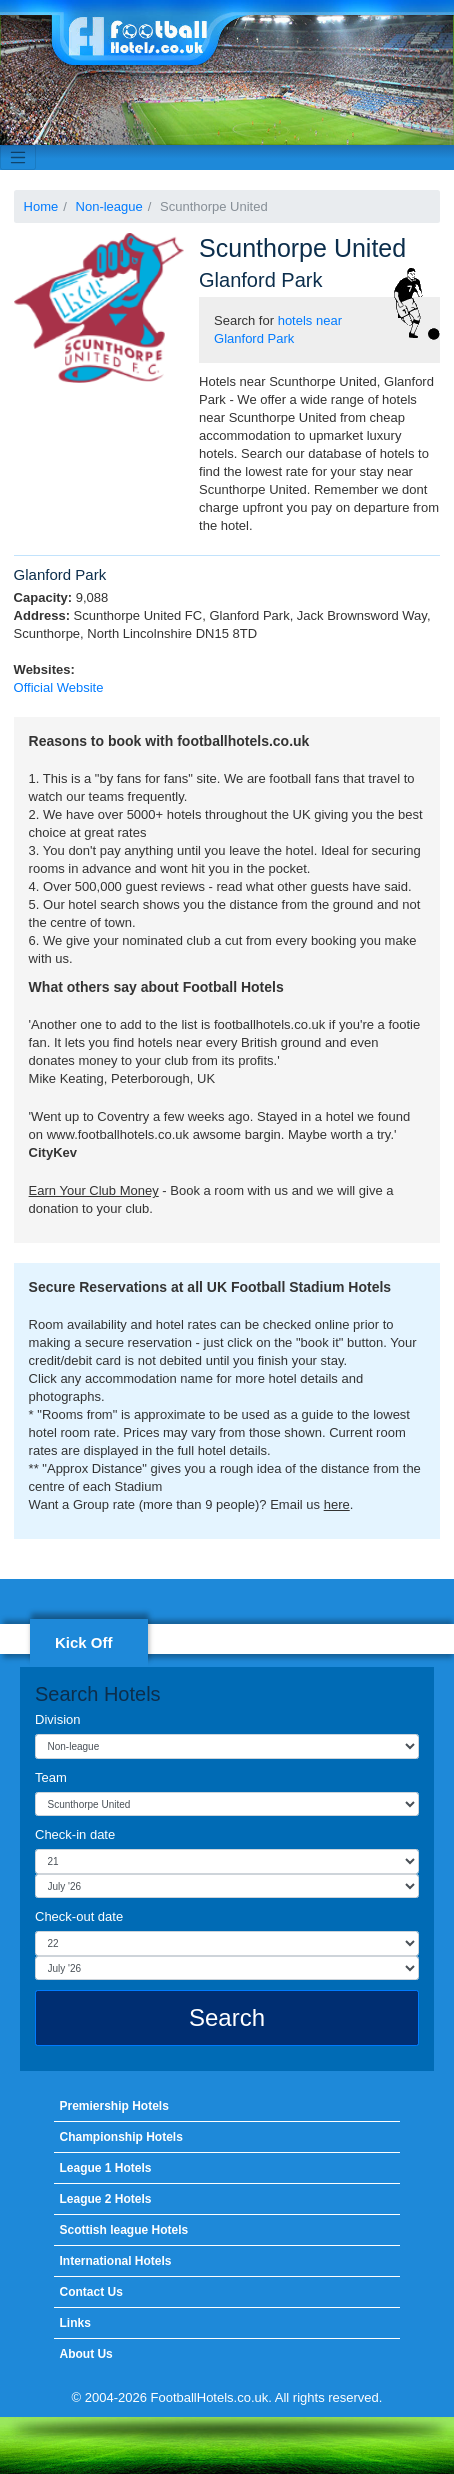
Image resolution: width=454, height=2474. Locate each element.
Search (227, 2017)
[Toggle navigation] (18, 158)
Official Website (59, 687)
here (337, 1504)
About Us (85, 2354)
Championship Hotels (120, 2137)
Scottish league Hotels (123, 2230)
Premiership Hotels (113, 2106)
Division (58, 1719)
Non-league (109, 206)
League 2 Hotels (105, 2199)
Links (74, 2323)
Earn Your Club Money (94, 1190)
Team (51, 1777)
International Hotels (115, 2261)
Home (41, 206)
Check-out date (79, 1916)
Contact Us (90, 2292)
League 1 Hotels (105, 2168)
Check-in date (75, 1834)
